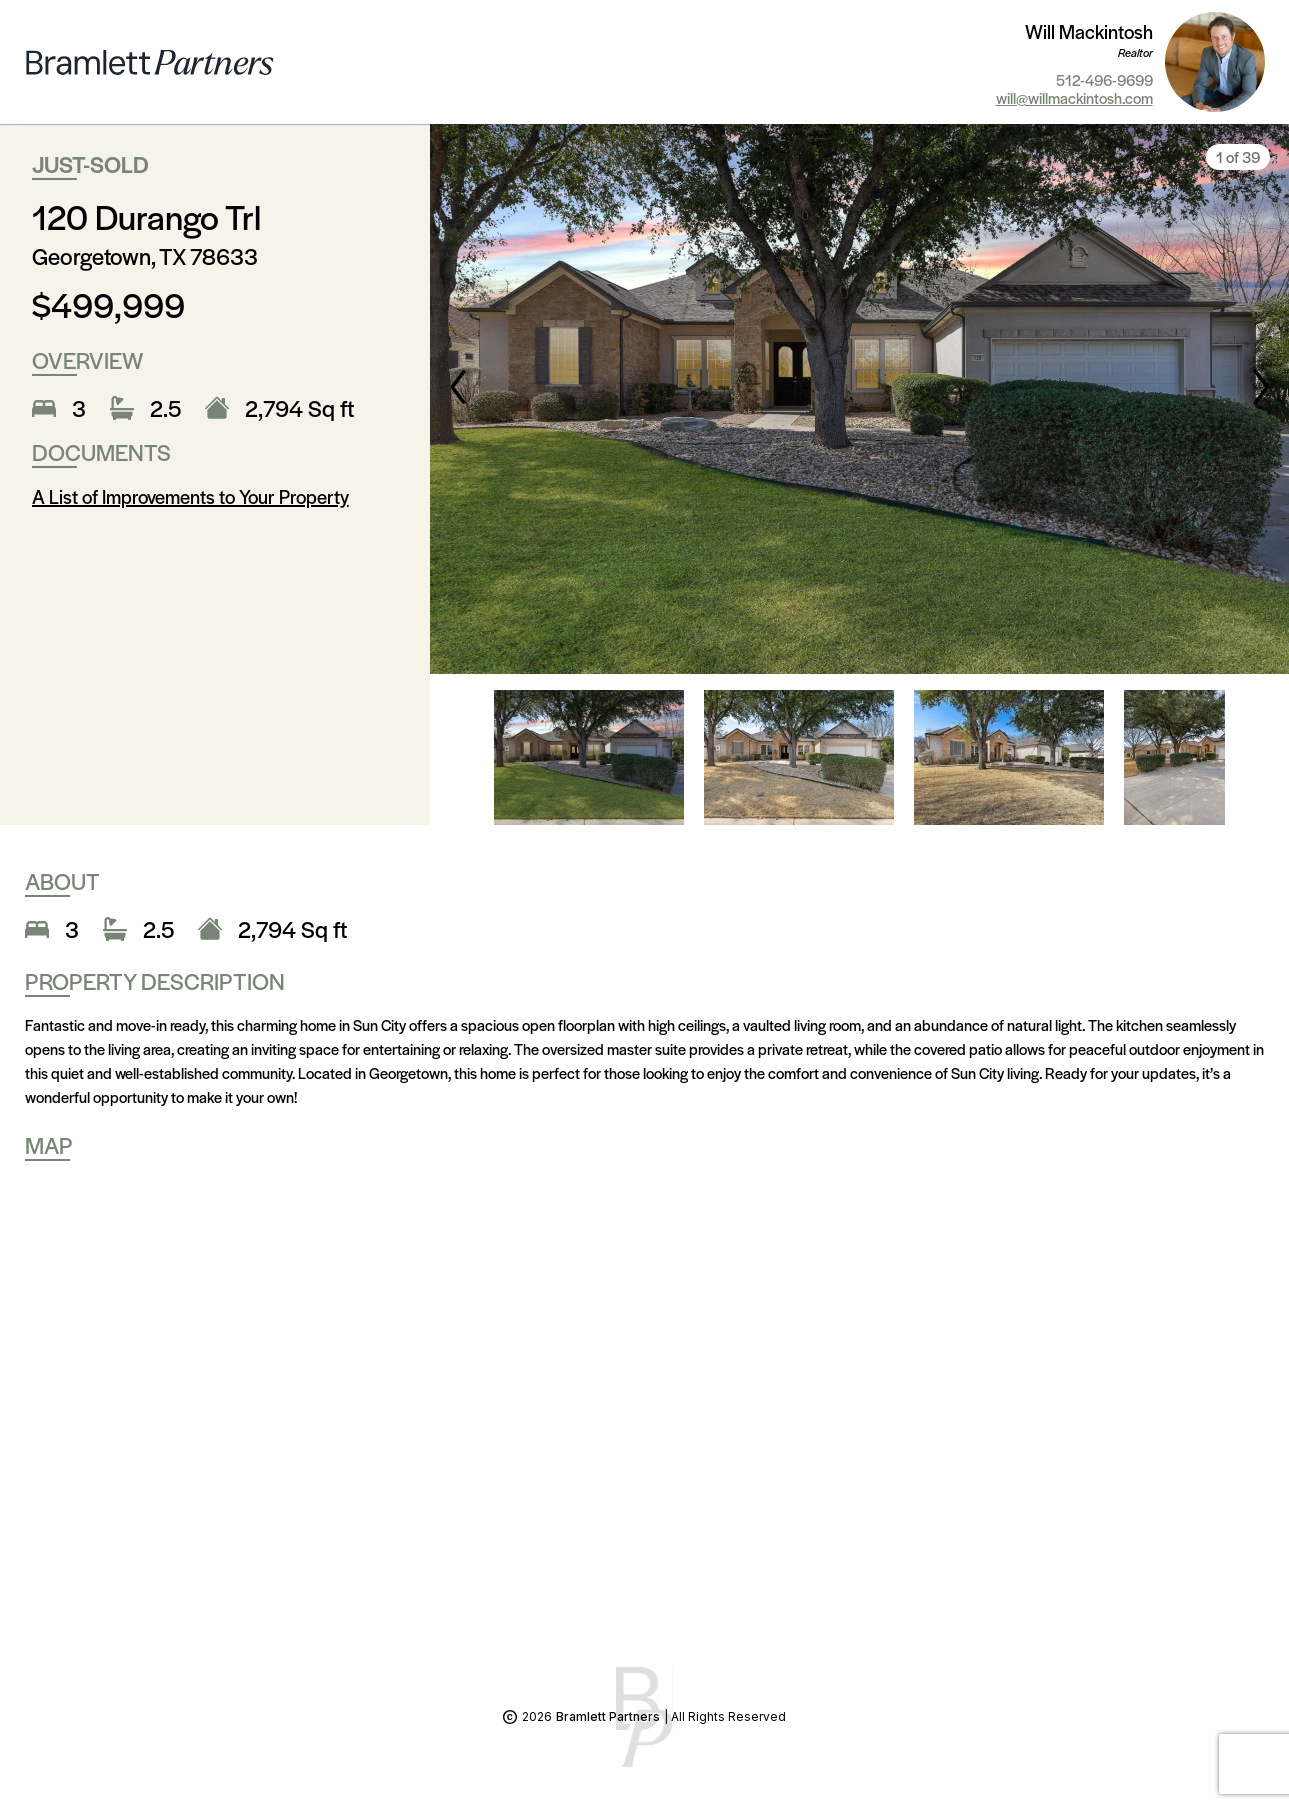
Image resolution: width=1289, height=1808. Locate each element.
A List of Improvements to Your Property (190, 496)
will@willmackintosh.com (1074, 98)
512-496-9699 (1104, 80)
